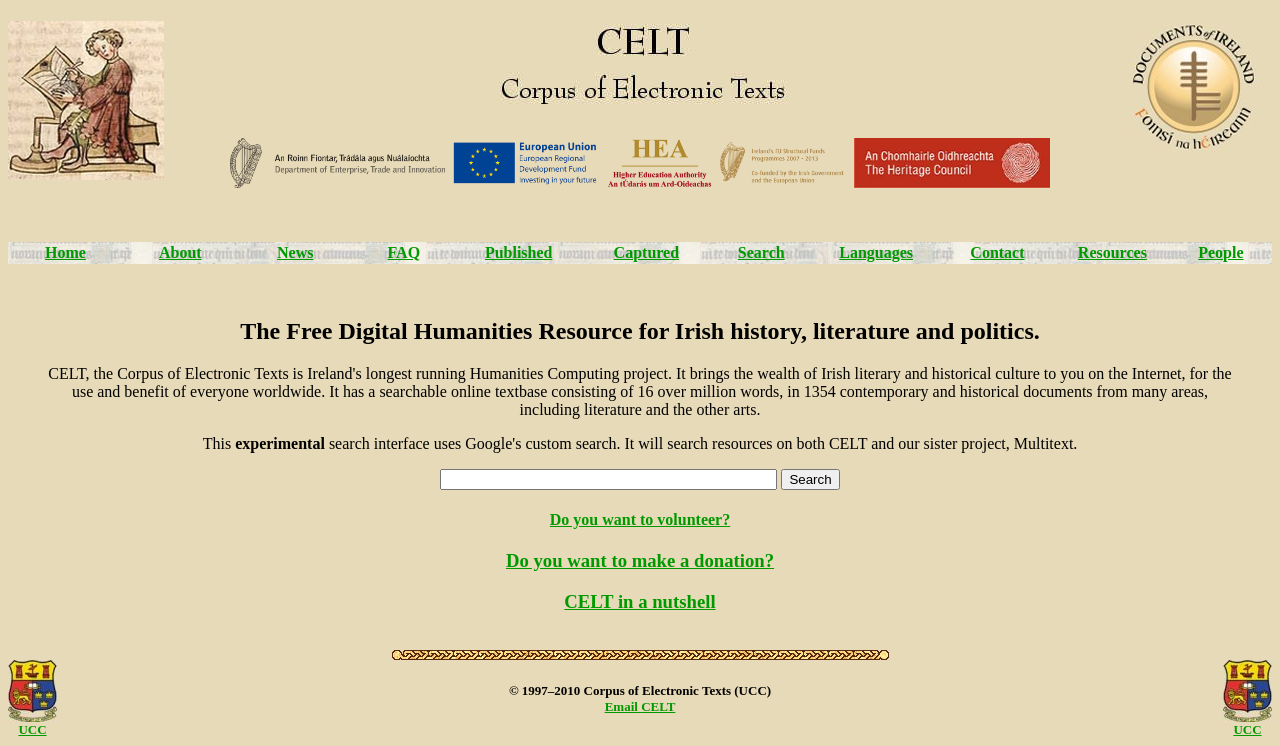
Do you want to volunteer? (640, 519)
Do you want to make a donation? (640, 560)
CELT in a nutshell (639, 601)
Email (623, 706)
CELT (658, 706)
